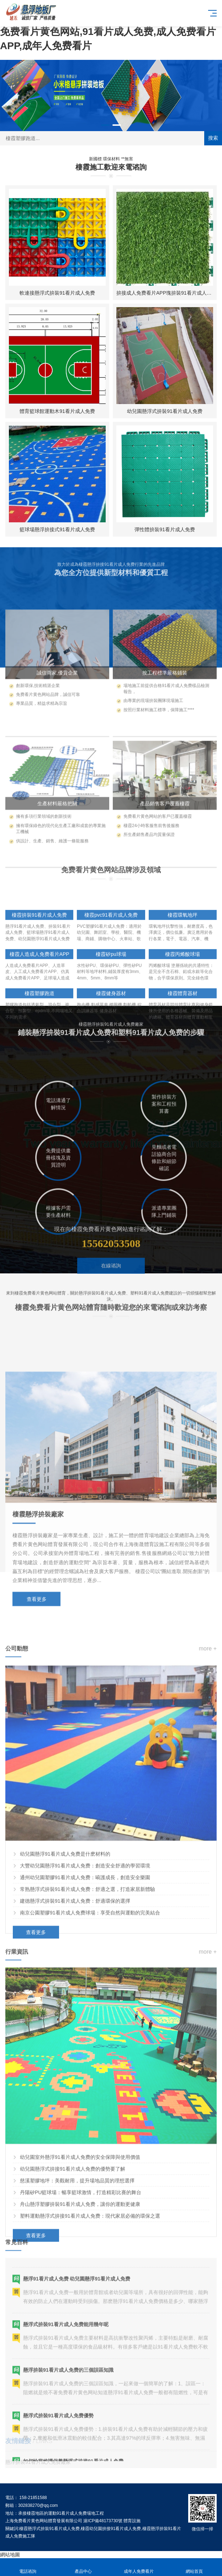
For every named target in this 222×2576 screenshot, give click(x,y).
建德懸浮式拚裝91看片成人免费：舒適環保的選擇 (75, 2042)
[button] (105, 125)
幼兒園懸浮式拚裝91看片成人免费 (164, 411)
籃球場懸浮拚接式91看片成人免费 (57, 529)
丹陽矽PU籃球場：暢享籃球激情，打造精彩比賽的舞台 (80, 2334)
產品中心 (83, 2567)
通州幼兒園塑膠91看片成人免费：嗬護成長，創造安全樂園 (85, 2019)
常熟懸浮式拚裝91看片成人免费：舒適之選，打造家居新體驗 (87, 2030)
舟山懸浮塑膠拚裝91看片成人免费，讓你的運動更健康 (80, 2345)
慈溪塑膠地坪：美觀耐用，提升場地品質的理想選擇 (77, 2322)
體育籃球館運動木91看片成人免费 (57, 411)
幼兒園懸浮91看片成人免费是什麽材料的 (65, 1995)
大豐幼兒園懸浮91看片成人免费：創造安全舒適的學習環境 (85, 2007)
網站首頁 (194, 2567)
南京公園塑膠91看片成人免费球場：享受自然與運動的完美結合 (90, 2054)
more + (208, 1790)
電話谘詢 (28, 2567)
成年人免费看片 (138, 2567)
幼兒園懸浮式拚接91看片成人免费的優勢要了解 (72, 2310)
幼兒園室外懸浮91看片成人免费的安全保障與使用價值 (80, 2298)
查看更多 (37, 1717)
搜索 (213, 138)
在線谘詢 (111, 1291)
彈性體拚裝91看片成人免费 (164, 529)
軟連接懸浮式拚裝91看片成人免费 (57, 293)
